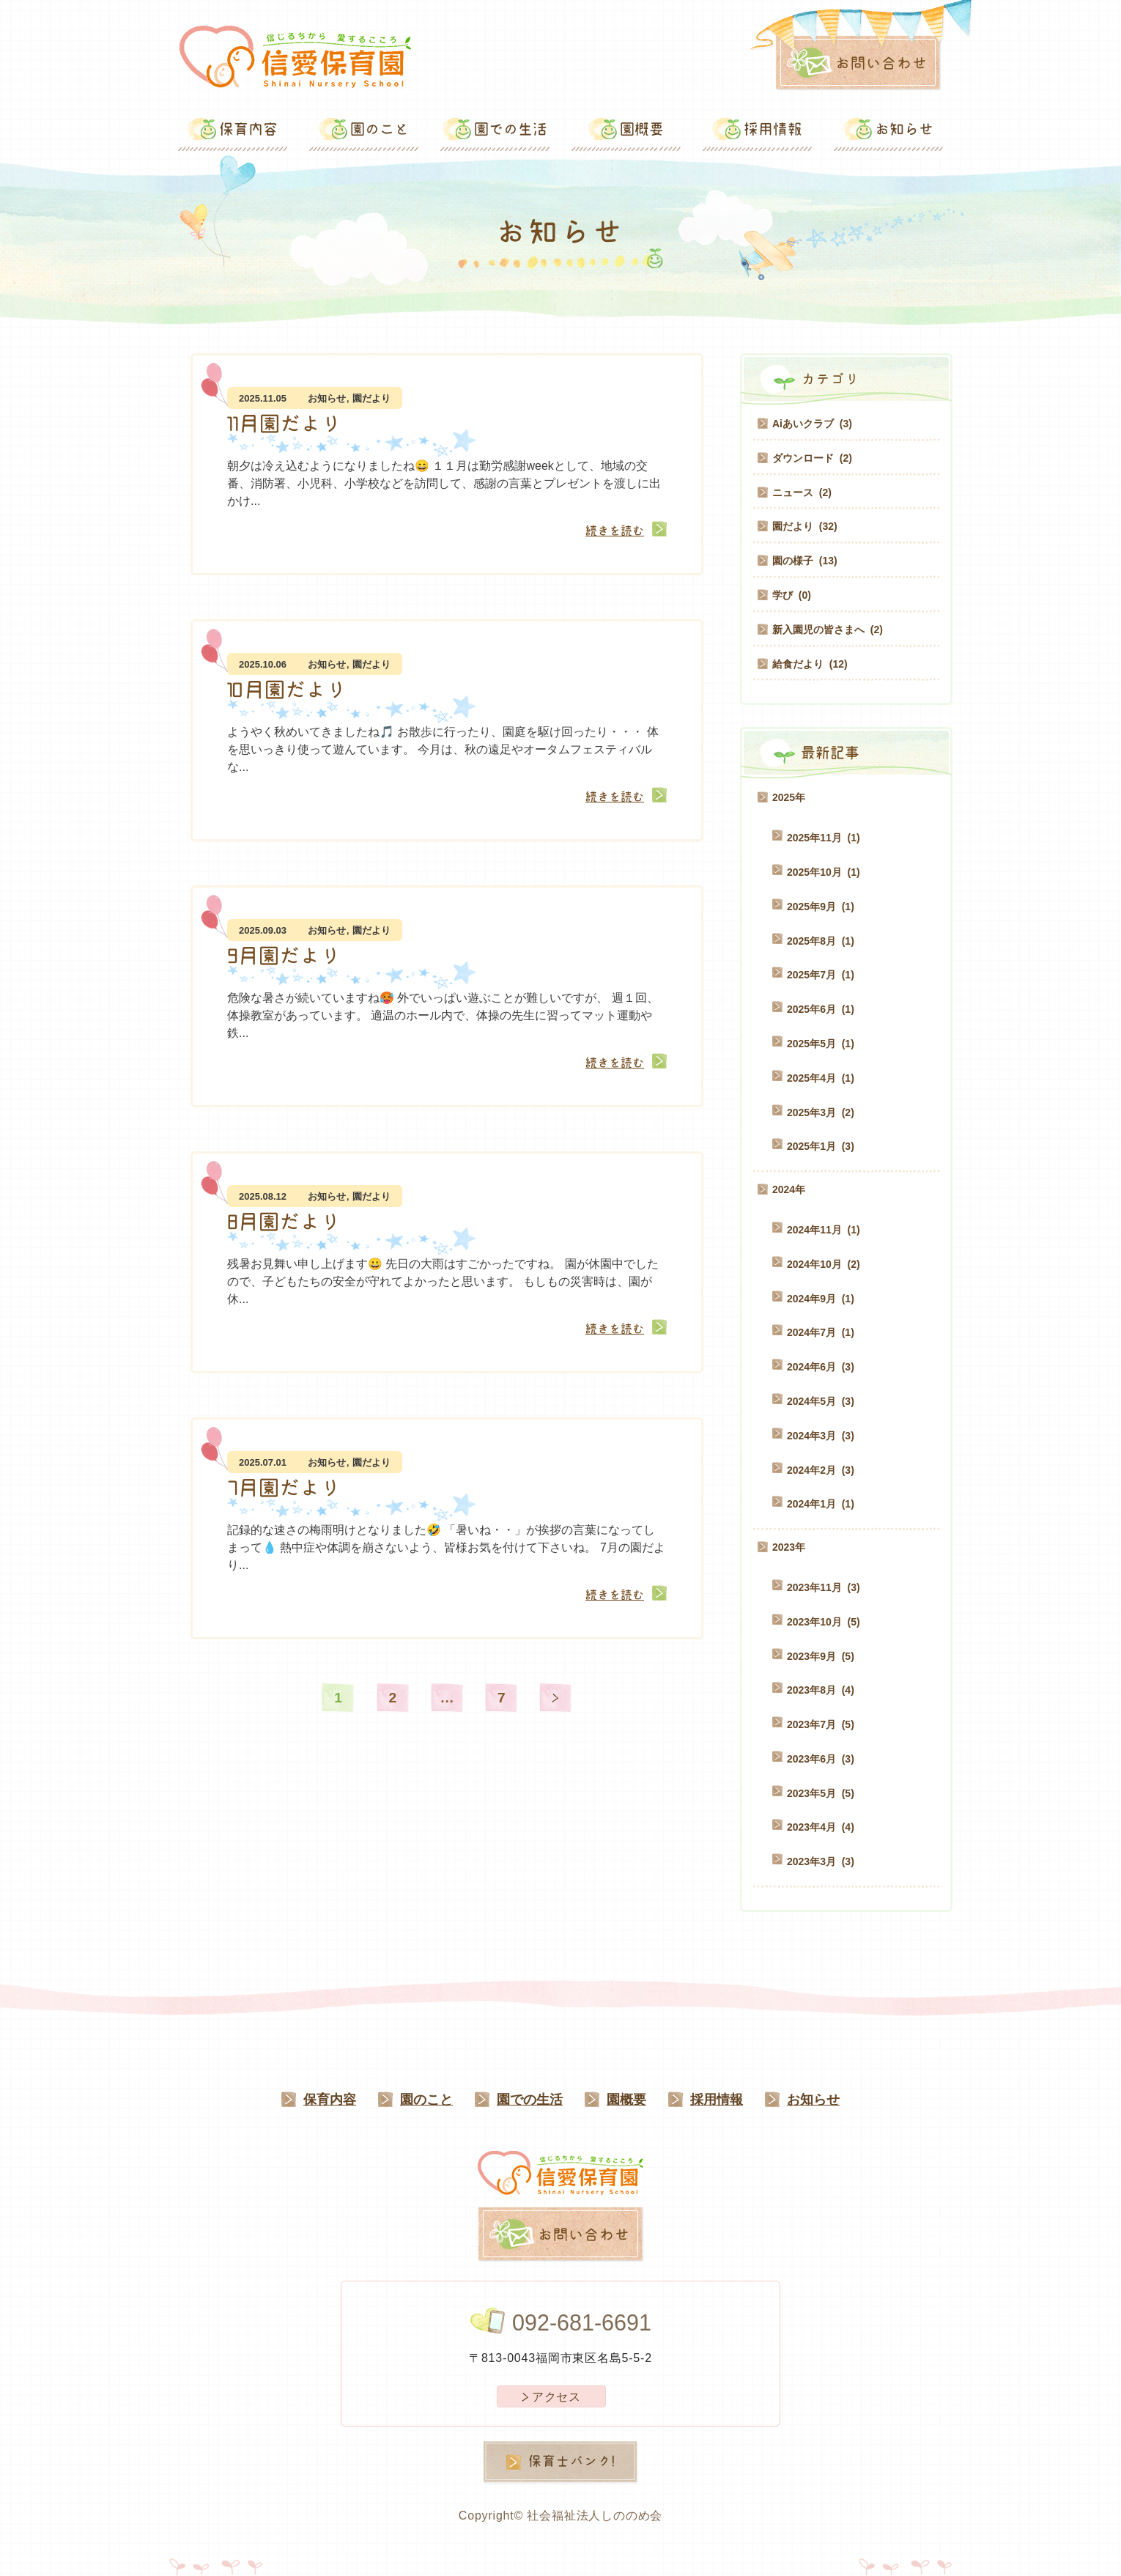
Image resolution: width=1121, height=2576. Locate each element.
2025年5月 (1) (820, 1043)
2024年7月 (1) (820, 1332)
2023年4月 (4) (820, 1827)
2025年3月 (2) (820, 1112)
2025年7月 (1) (820, 975)
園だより (371, 398)
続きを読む (614, 530)
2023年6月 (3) (820, 1759)
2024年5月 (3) (820, 1401)
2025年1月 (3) (820, 1146)
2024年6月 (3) (820, 1367)
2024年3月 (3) (820, 1436)
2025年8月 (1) (820, 941)
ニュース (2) (802, 492)
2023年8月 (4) (820, 1690)
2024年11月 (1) (823, 1230)
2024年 (788, 1189)
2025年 (788, 797)
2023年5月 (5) (820, 1793)
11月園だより (284, 423)
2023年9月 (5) (820, 1656)
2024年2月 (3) (820, 1470)
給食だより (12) (810, 664)
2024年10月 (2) (823, 1264)
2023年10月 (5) (823, 1622)
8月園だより (284, 1221)
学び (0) (791, 595)
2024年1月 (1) (820, 1504)
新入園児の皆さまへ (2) (827, 629)
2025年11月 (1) (823, 838)
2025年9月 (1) (820, 906)
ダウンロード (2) (812, 458)
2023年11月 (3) (823, 1587)
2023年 (788, 1547)
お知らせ (327, 398)
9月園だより (284, 955)
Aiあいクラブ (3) (812, 423)
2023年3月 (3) (820, 1861)
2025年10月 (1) (823, 872)
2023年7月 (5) (820, 1724)
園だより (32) (804, 526)
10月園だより (287, 689)
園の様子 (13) (804, 561)
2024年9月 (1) (820, 1298)
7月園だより (284, 1487)
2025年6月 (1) (820, 1009)
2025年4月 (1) (820, 1078)
